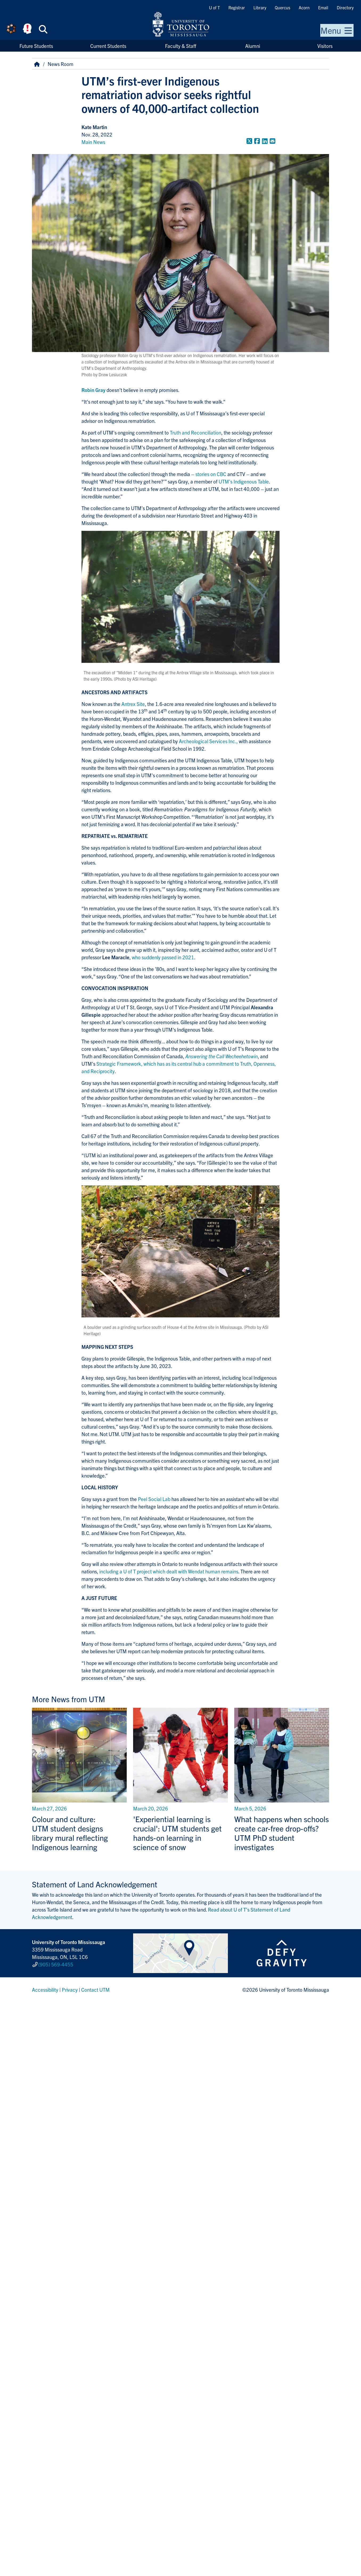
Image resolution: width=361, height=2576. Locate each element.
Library (259, 7)
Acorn (304, 7)
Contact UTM (95, 1989)
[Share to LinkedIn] (265, 141)
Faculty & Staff (180, 46)
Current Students (108, 46)
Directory (345, 7)
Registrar (236, 7)
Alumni (252, 46)
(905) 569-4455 (55, 1964)
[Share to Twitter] (249, 141)
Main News (93, 142)
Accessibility (45, 1989)
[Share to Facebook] (257, 141)
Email (323, 7)
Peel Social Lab (154, 1499)
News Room (60, 64)
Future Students (36, 46)
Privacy (70, 1989)
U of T (214, 7)
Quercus (282, 7)
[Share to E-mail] (272, 141)
